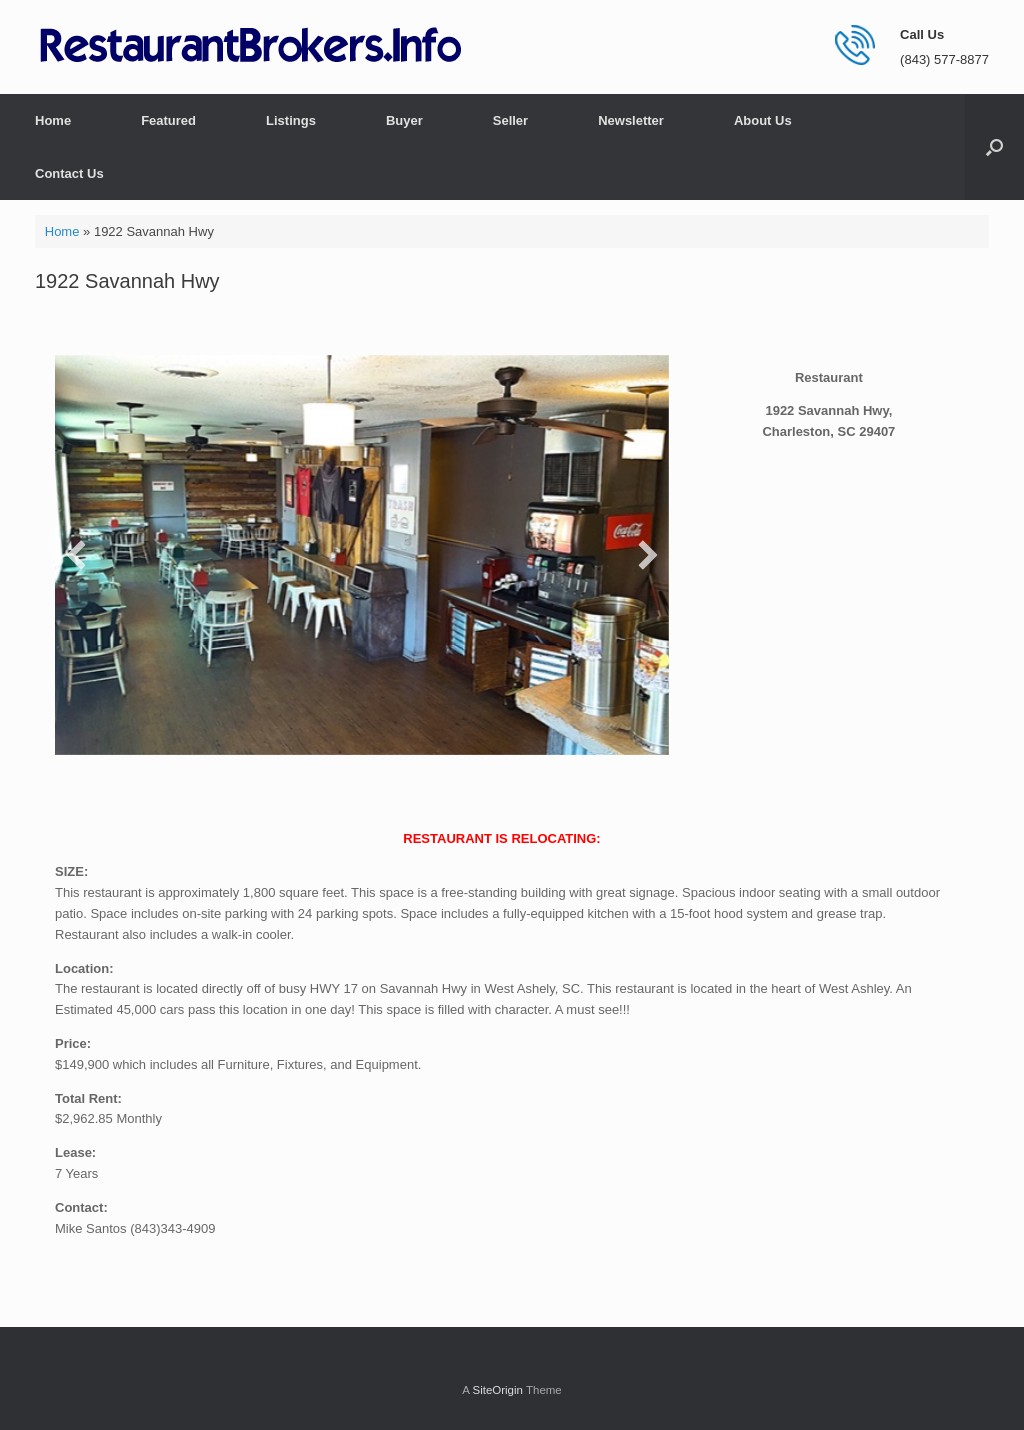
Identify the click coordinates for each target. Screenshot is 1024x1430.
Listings (291, 120)
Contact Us (69, 173)
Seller (510, 120)
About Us (763, 120)
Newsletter (631, 120)
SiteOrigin (497, 1390)
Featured (168, 120)
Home (53, 120)
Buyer (404, 120)
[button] (994, 147)
